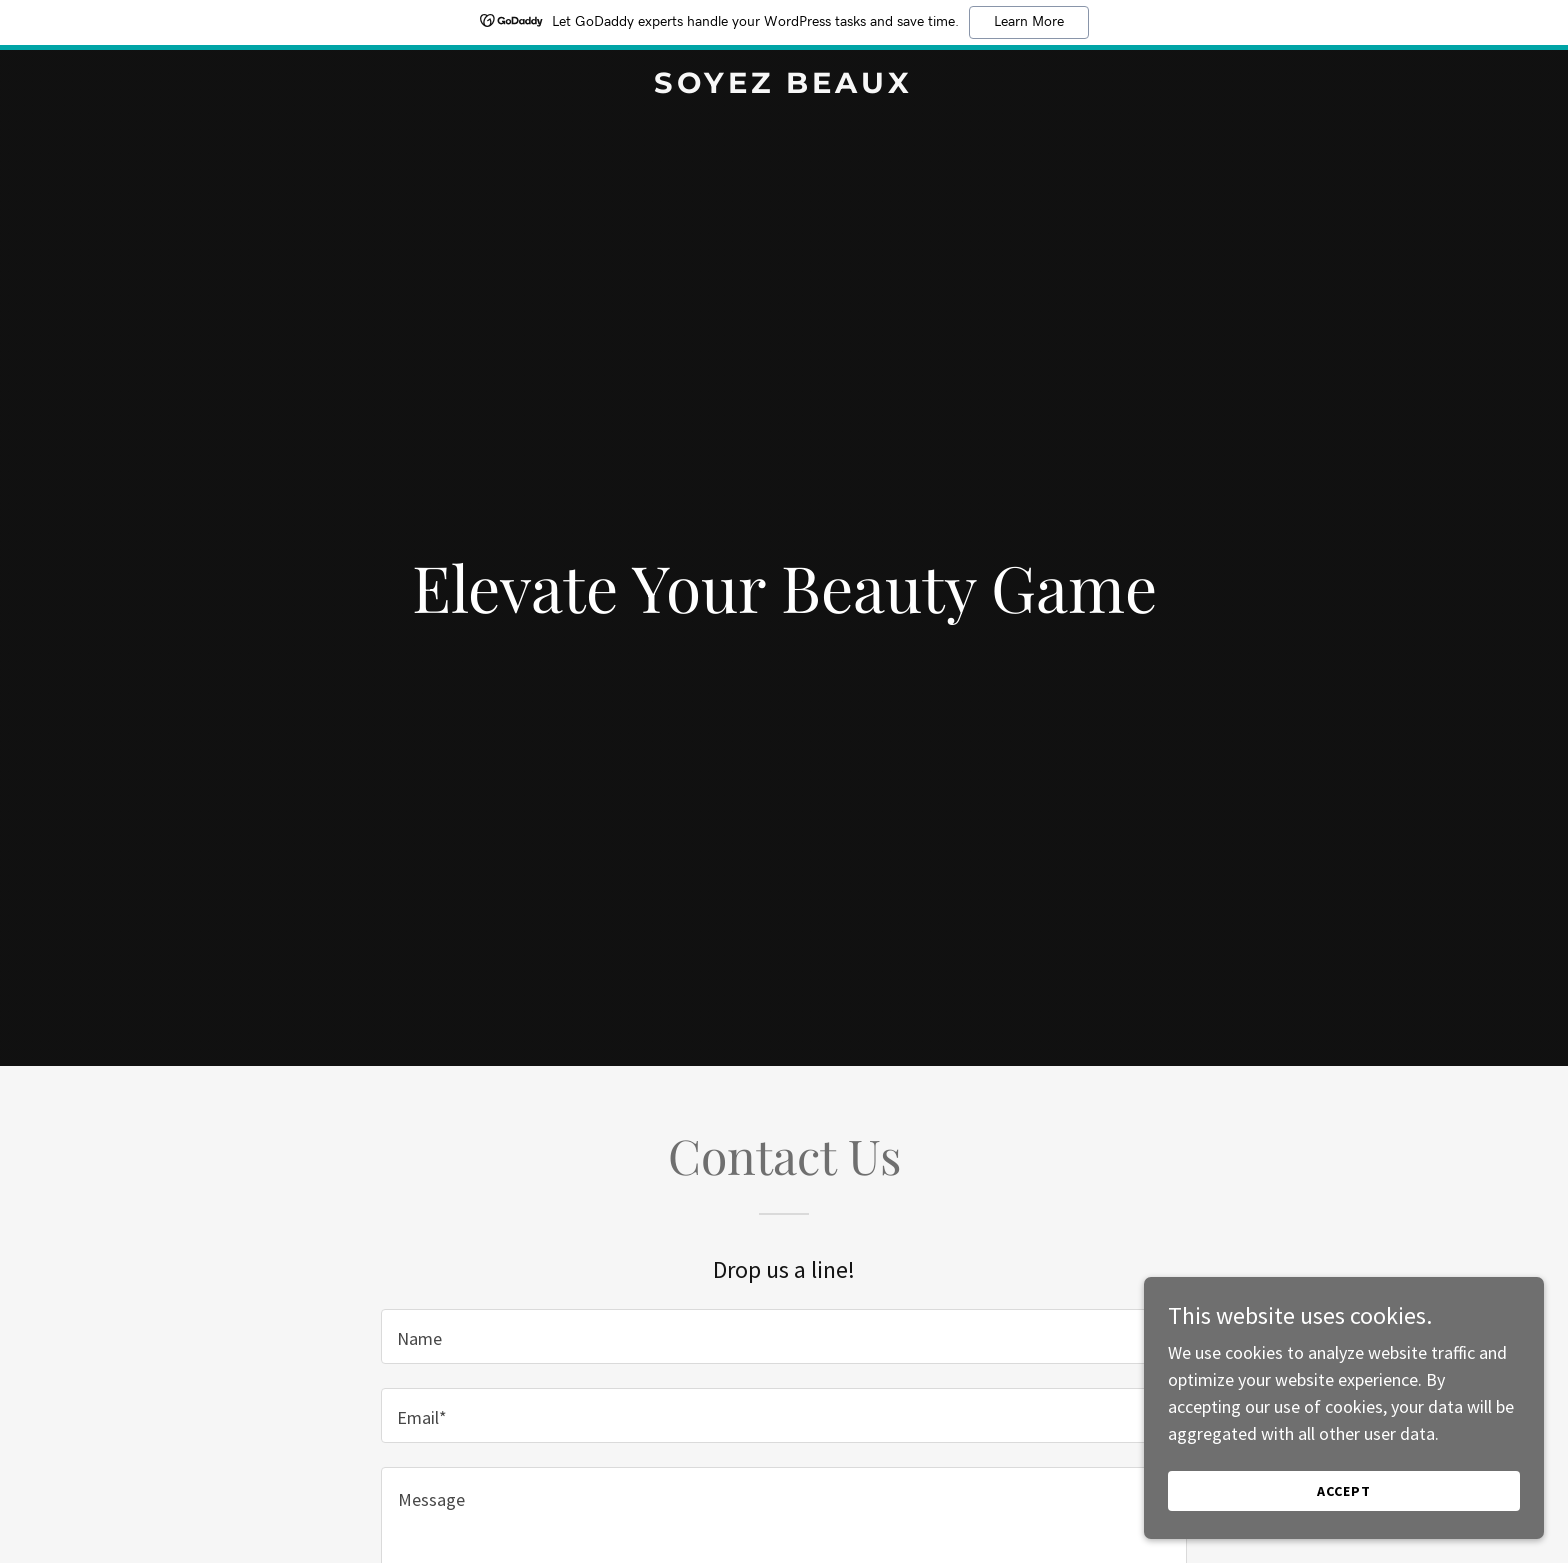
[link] (784, 86)
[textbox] (783, 1336)
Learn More (1029, 22)
